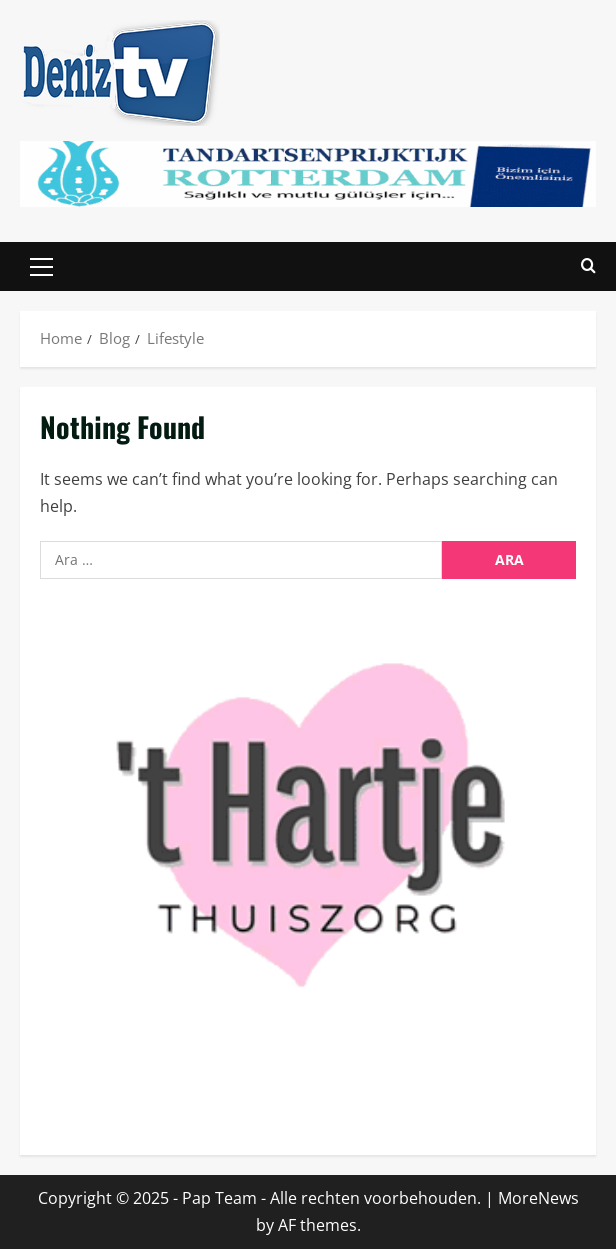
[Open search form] (588, 266)
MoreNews (538, 1198)
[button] (41, 267)
